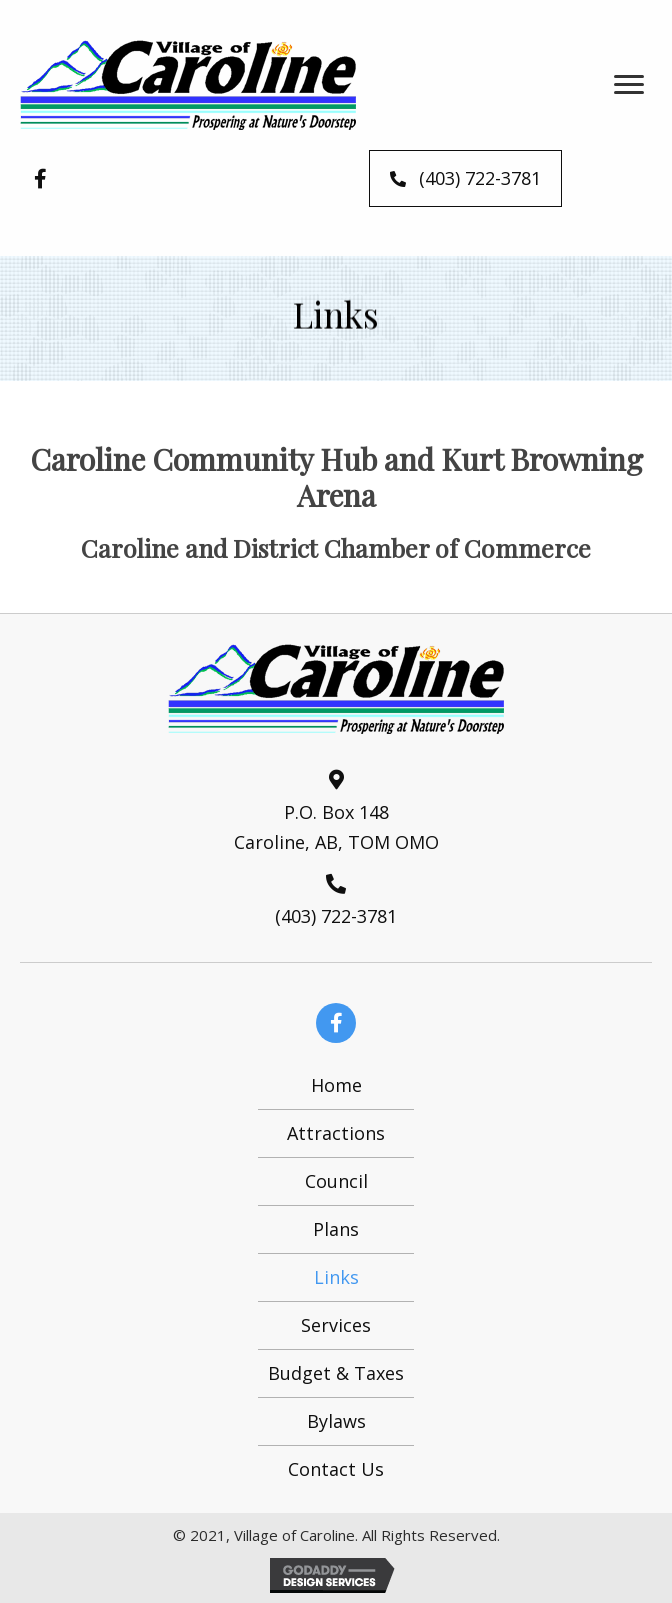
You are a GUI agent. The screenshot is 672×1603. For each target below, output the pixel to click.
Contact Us (336, 1469)
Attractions (336, 1133)
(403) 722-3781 (336, 916)
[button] (629, 85)
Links (336, 1277)
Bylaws (336, 1421)
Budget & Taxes (336, 1373)
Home (336, 1085)
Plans (336, 1229)
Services (336, 1325)
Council (336, 1181)
